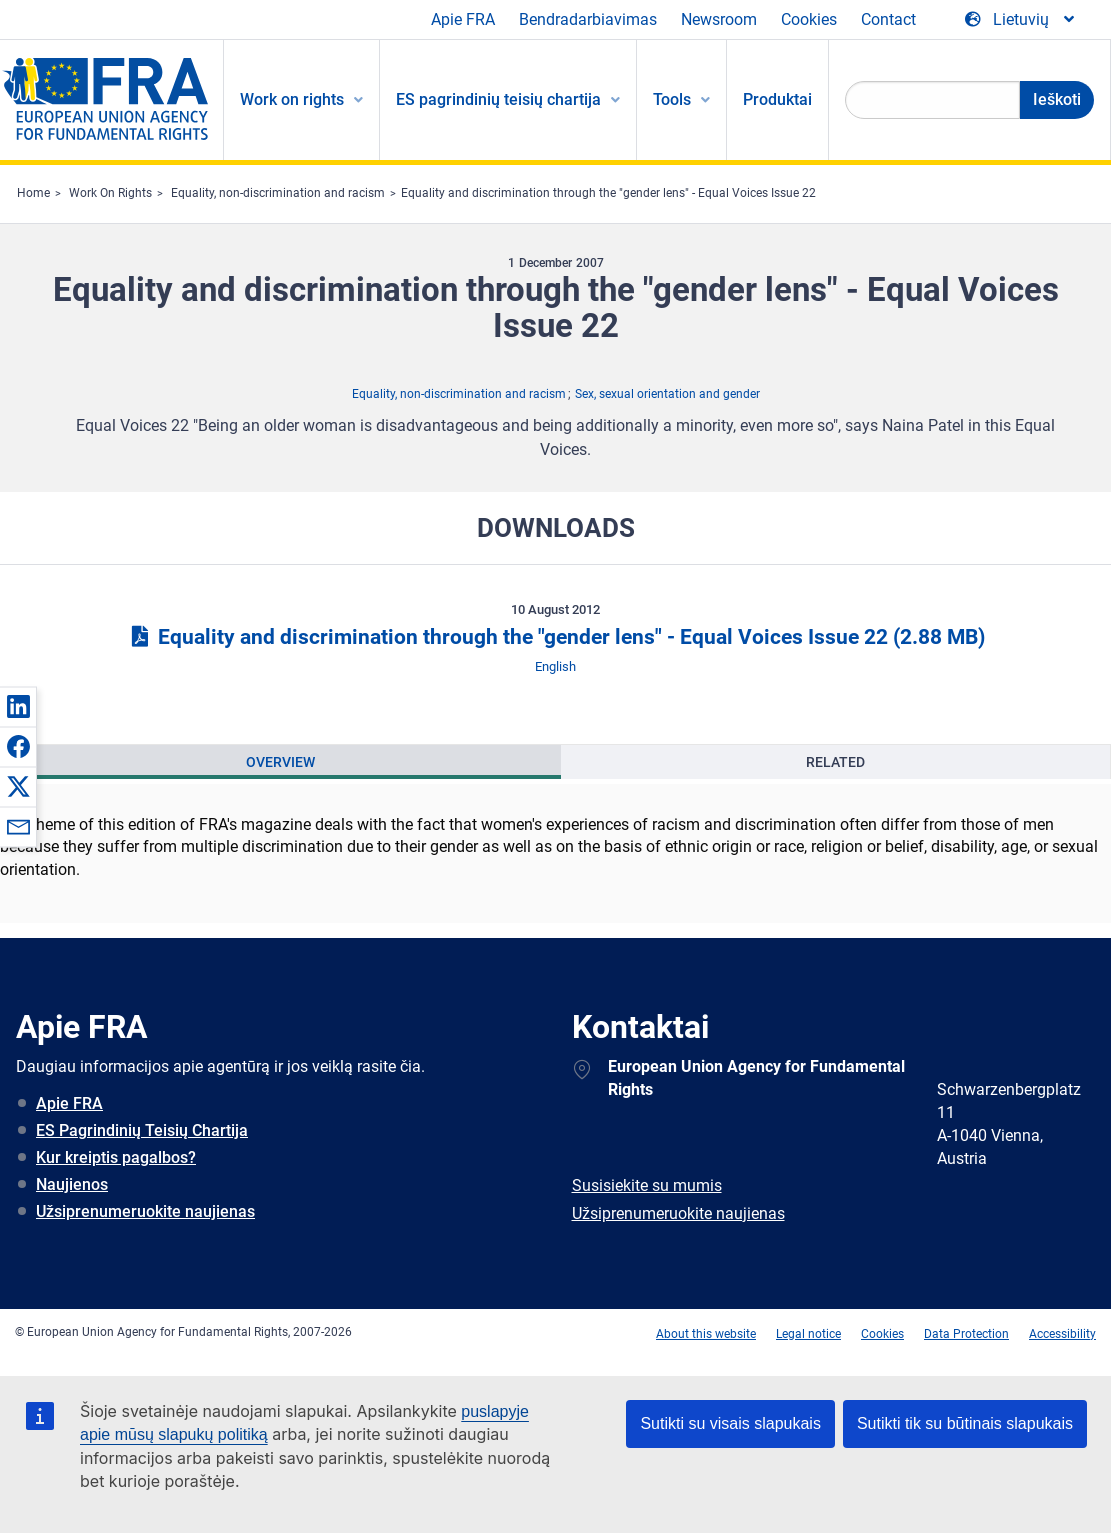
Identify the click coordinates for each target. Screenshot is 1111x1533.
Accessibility (1062, 1334)
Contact (888, 19)
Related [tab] (835, 762)
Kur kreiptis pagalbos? (116, 1157)
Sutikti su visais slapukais (730, 1423)
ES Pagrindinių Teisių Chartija (142, 1130)
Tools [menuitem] (672, 99)
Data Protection (966, 1334)
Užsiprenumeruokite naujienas (145, 1211)
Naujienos (72, 1184)
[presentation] (281, 762)
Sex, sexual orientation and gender (667, 394)
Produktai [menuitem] (777, 99)
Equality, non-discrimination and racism (278, 193)
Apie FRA (463, 19)
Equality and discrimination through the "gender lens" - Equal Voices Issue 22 (608, 193)
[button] (18, 706)
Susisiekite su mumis (647, 1185)
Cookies (809, 19)
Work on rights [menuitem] (292, 99)
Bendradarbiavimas (588, 19)
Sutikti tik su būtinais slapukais (965, 1423)
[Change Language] (1021, 20)
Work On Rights (110, 193)
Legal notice (808, 1334)
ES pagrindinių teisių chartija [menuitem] (498, 99)
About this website (706, 1334)
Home (33, 193)
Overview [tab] (280, 762)
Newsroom (719, 19)
